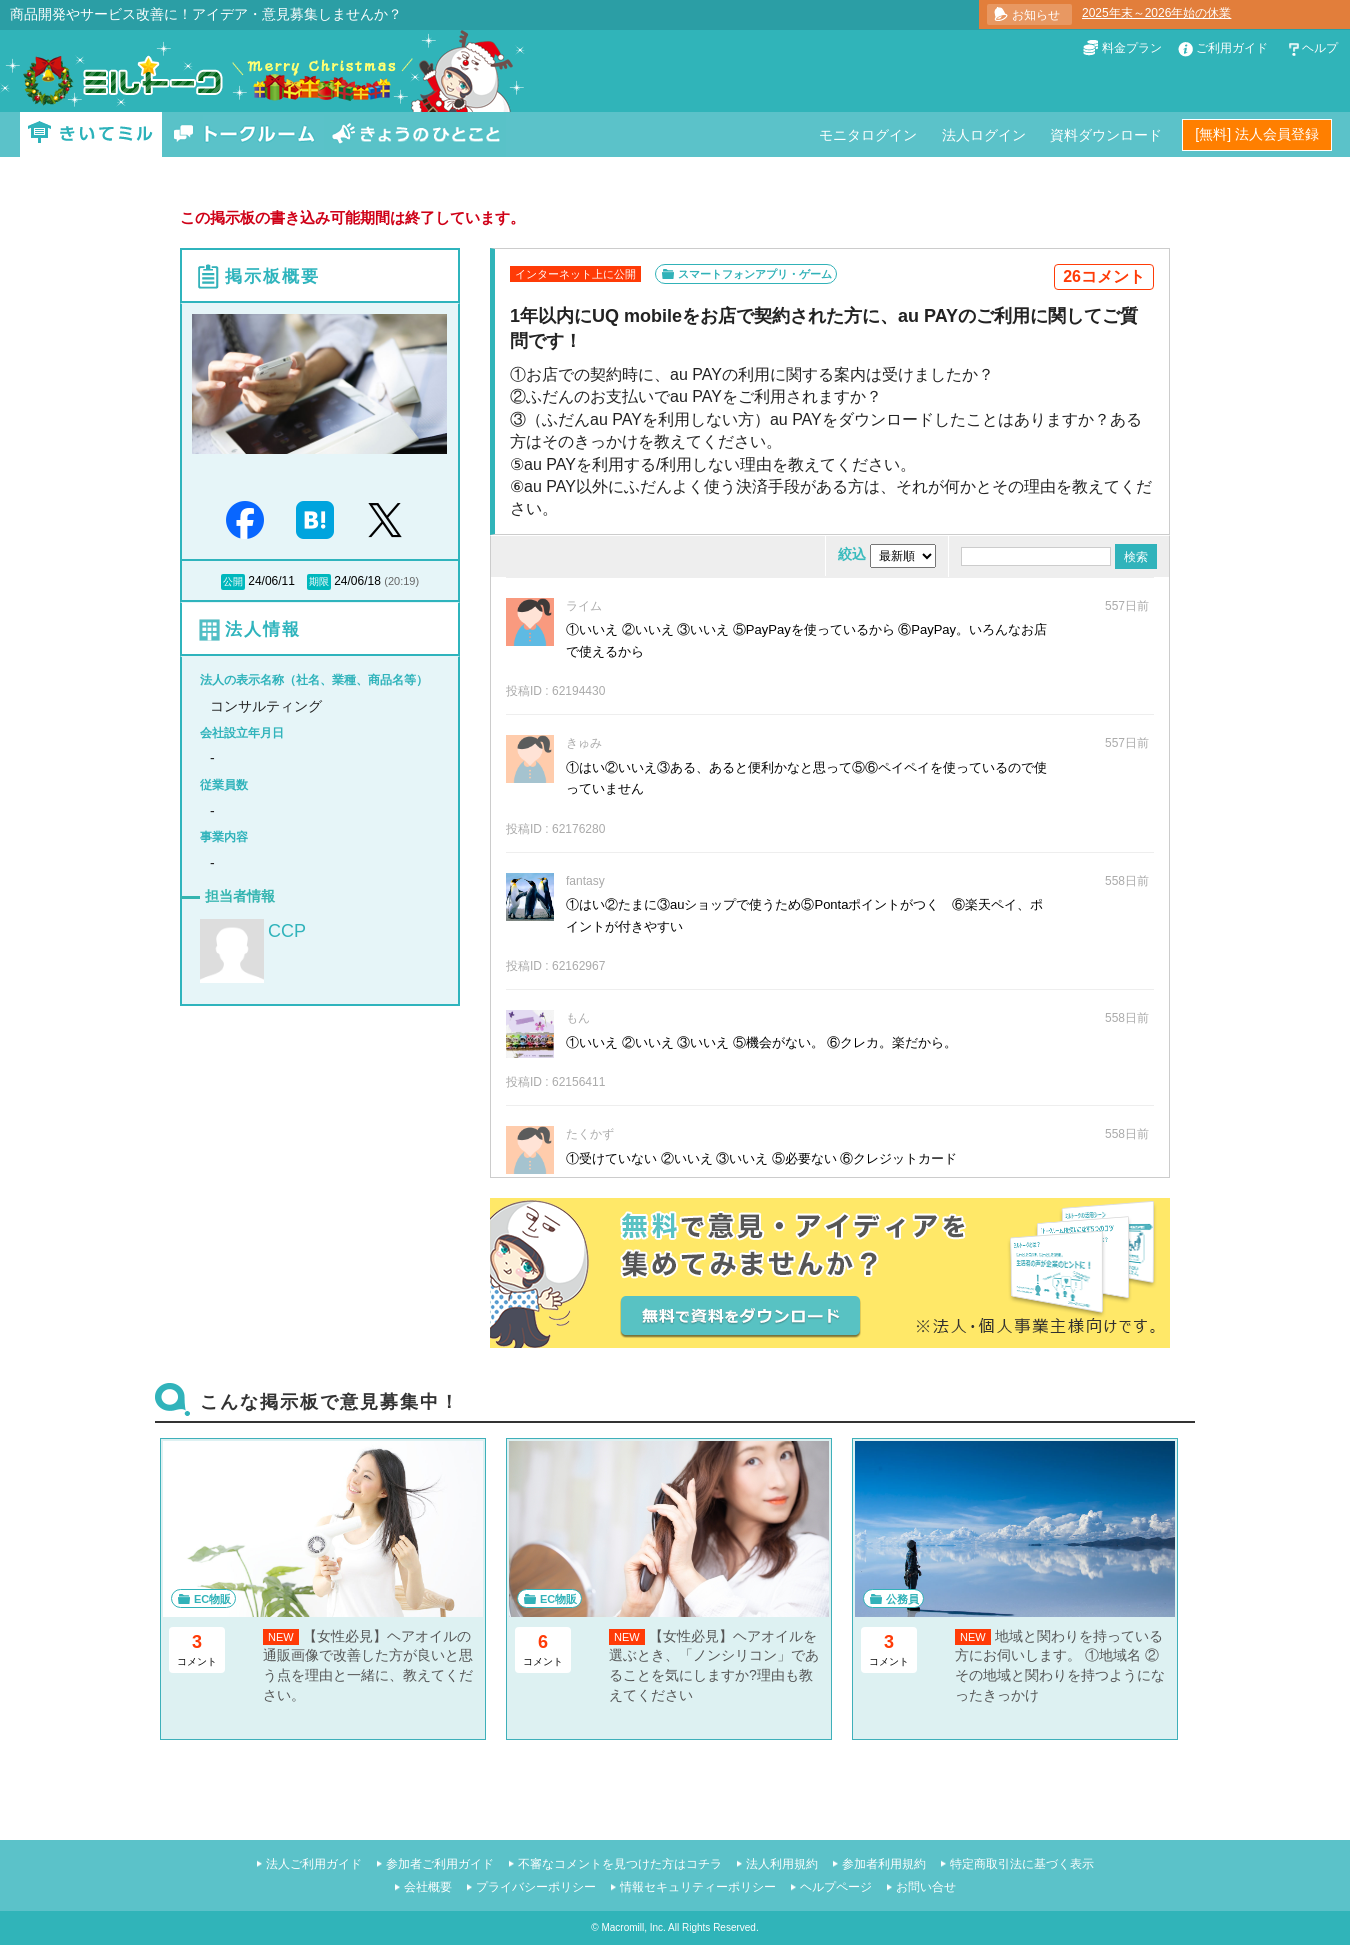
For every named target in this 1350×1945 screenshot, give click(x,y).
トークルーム (244, 134)
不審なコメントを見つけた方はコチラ (620, 1864)
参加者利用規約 (884, 1864)
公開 (233, 581)
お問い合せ (926, 1887)
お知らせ (1036, 15)
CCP (287, 931)
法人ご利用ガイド (314, 1864)
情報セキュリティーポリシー (698, 1887)
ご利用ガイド (1232, 48)
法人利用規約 (782, 1864)
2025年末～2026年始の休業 (1156, 13)
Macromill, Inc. (633, 1927)
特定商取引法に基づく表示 (1022, 1864)
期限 (319, 581)
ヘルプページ (836, 1887)
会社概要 (428, 1887)
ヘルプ (1320, 48)
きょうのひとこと (416, 134)
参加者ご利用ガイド (440, 1864)
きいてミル (91, 134)
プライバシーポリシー (536, 1887)
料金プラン (1132, 48)
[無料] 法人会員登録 (1257, 134)
